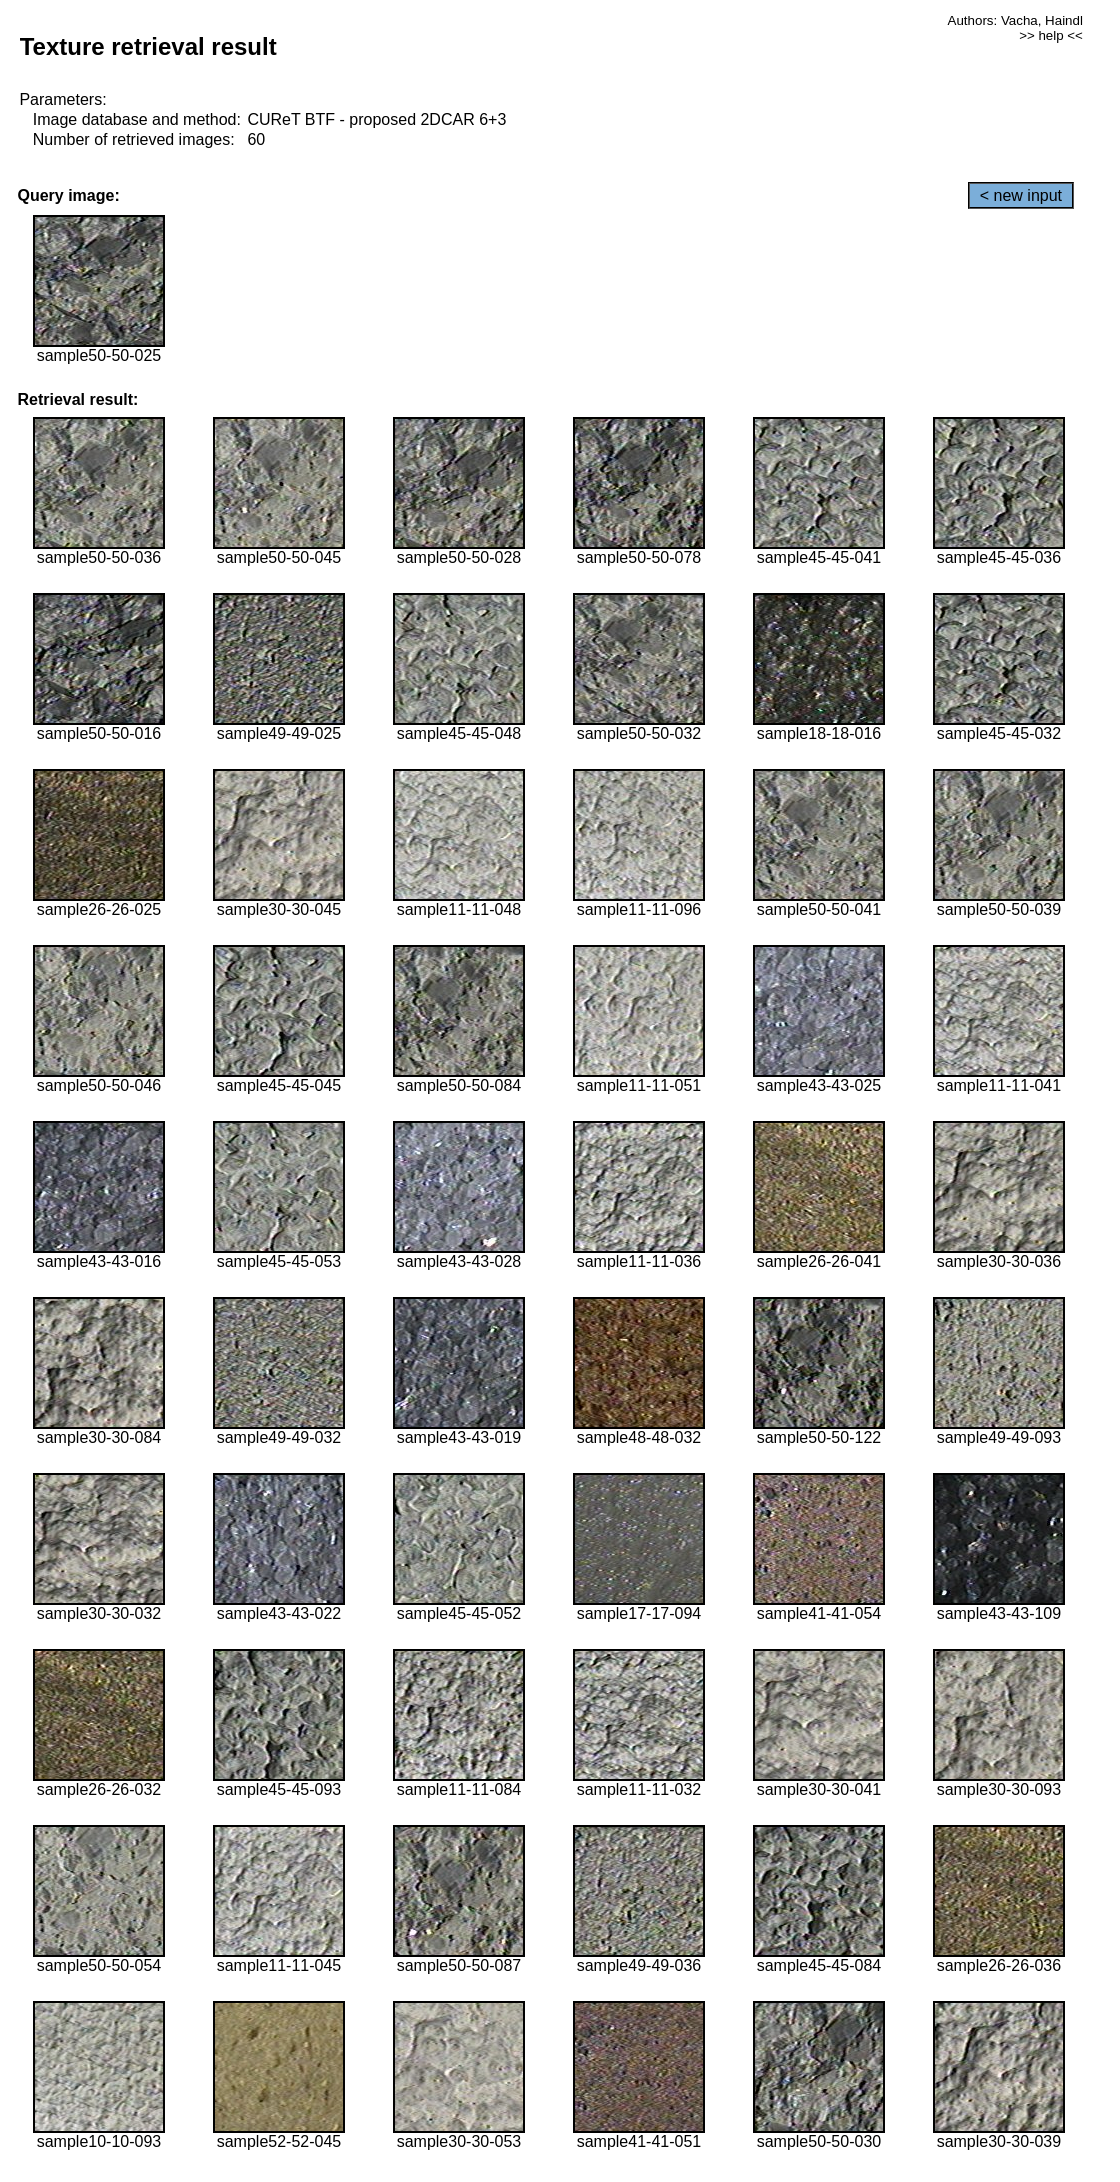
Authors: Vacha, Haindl (1015, 20)
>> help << (1051, 35)
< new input (1021, 195)
